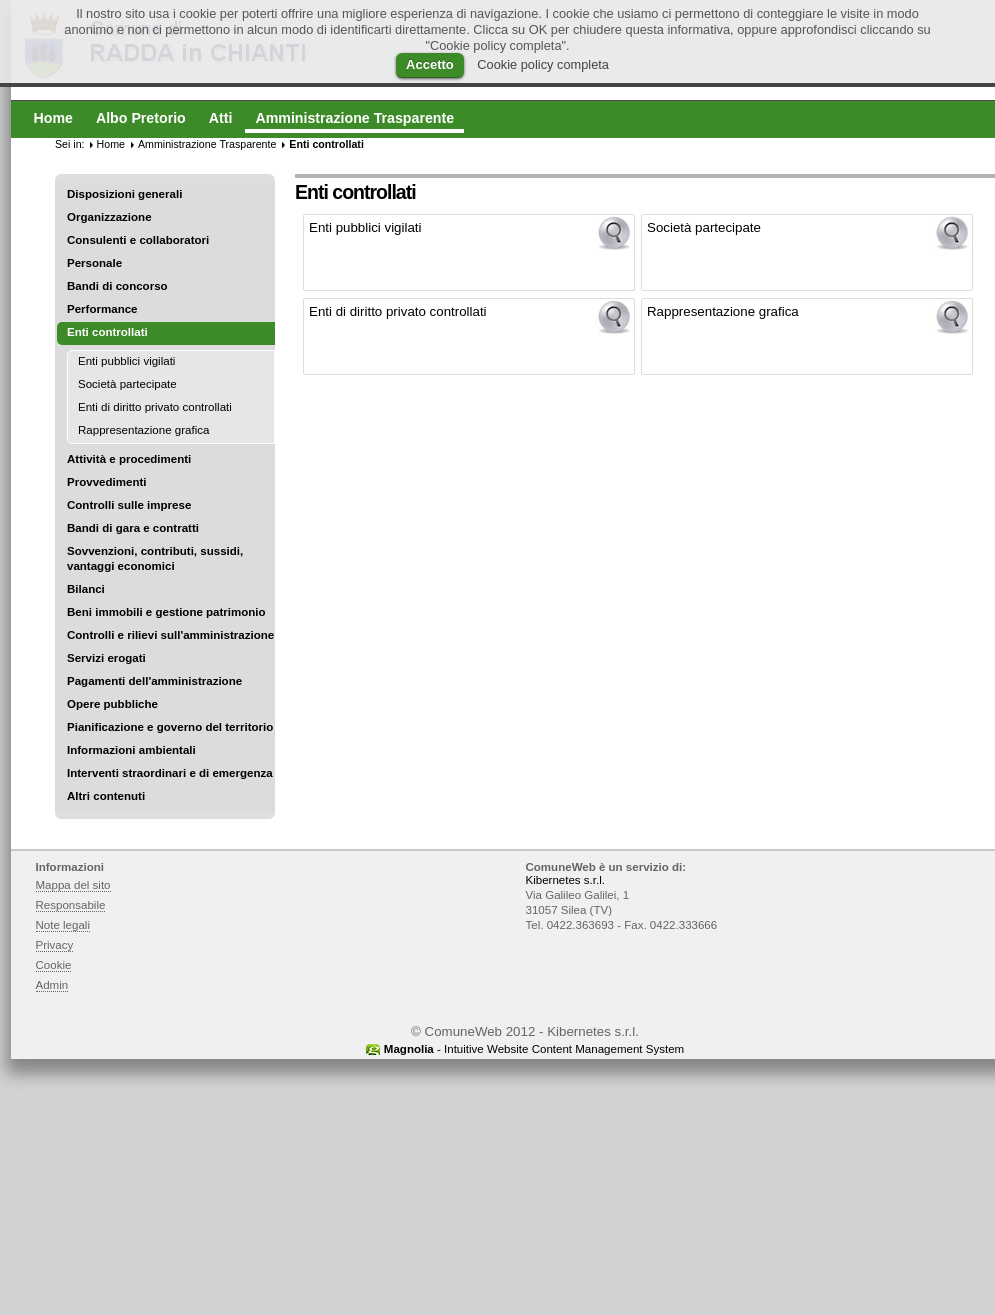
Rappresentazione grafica (143, 430)
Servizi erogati (106, 658)
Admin (52, 985)
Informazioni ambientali (131, 750)
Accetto (430, 64)
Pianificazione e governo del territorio (170, 727)
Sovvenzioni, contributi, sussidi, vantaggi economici (155, 558)
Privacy (55, 945)
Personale (94, 263)
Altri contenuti (106, 796)
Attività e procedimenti (129, 459)
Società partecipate (127, 384)
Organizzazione (109, 217)
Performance (102, 309)
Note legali (63, 925)
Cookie (54, 965)
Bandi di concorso (117, 286)
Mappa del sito (73, 885)
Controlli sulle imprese (129, 505)
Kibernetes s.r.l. (565, 880)
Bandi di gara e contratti (133, 528)
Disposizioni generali (124, 194)
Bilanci (86, 589)
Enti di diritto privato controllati (155, 407)
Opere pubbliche (112, 704)
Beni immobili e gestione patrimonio (166, 612)
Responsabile (71, 905)
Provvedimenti (106, 482)
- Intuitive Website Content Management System (534, 1049)
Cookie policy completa (543, 64)
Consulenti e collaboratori (138, 240)
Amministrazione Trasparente (207, 144)
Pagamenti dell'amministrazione (154, 681)
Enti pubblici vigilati (126, 361)
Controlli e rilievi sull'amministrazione (170, 635)
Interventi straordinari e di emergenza (170, 773)
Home (111, 144)
